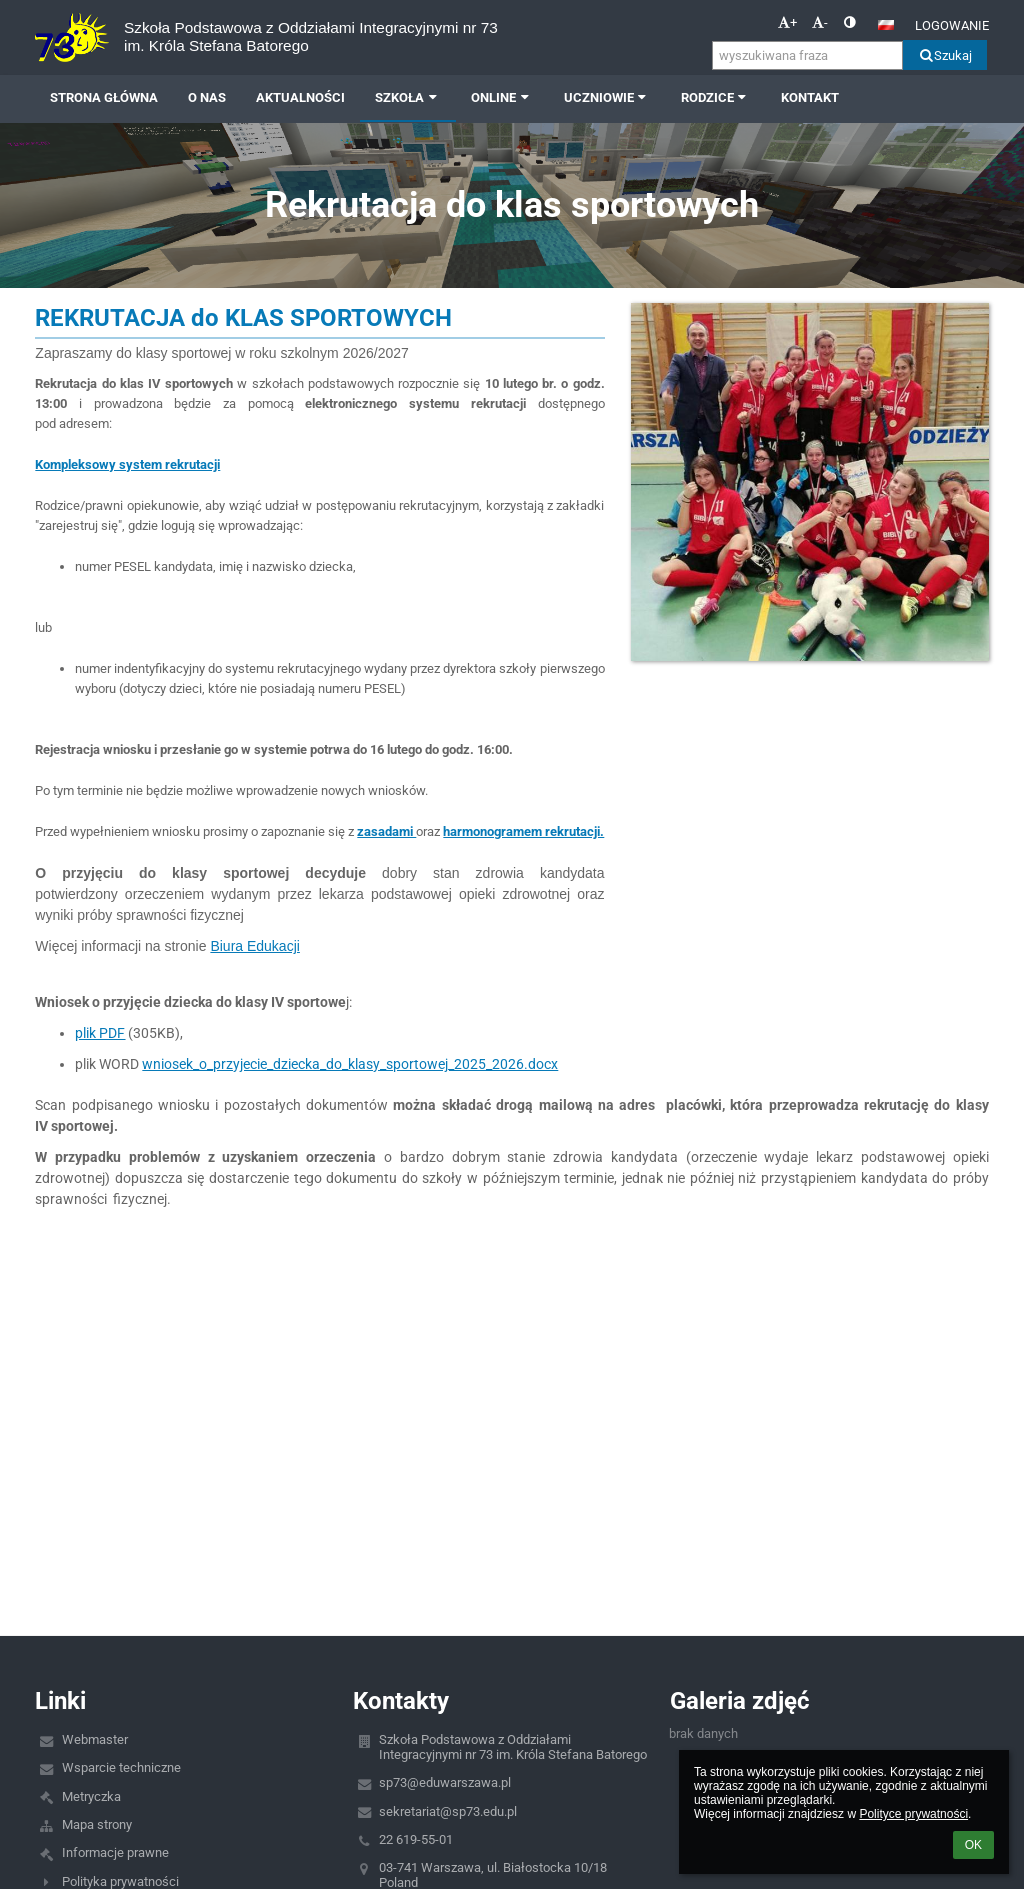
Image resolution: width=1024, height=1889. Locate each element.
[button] (886, 25)
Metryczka (91, 1796)
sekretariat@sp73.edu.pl (448, 1811)
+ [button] (787, 22)
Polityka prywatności (120, 1881)
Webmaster (95, 1739)
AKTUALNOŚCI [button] (300, 97)
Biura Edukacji (255, 946)
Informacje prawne (115, 1852)
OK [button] (973, 1845)
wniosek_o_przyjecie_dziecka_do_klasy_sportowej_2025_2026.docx (350, 1064)
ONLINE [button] (502, 97)
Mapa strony (97, 1824)
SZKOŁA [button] (408, 97)
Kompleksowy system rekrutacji (127, 464)
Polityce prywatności (913, 1814)
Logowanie (952, 25)
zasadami (386, 831)
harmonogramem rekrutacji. (523, 831)
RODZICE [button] (716, 97)
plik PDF (100, 1033)
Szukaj (944, 55)
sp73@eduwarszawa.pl (445, 1782)
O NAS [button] (207, 97)
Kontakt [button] (810, 97)
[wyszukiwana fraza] (807, 55)
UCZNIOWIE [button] (607, 97)
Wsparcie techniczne (121, 1767)
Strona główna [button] (104, 97)
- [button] (820, 22)
